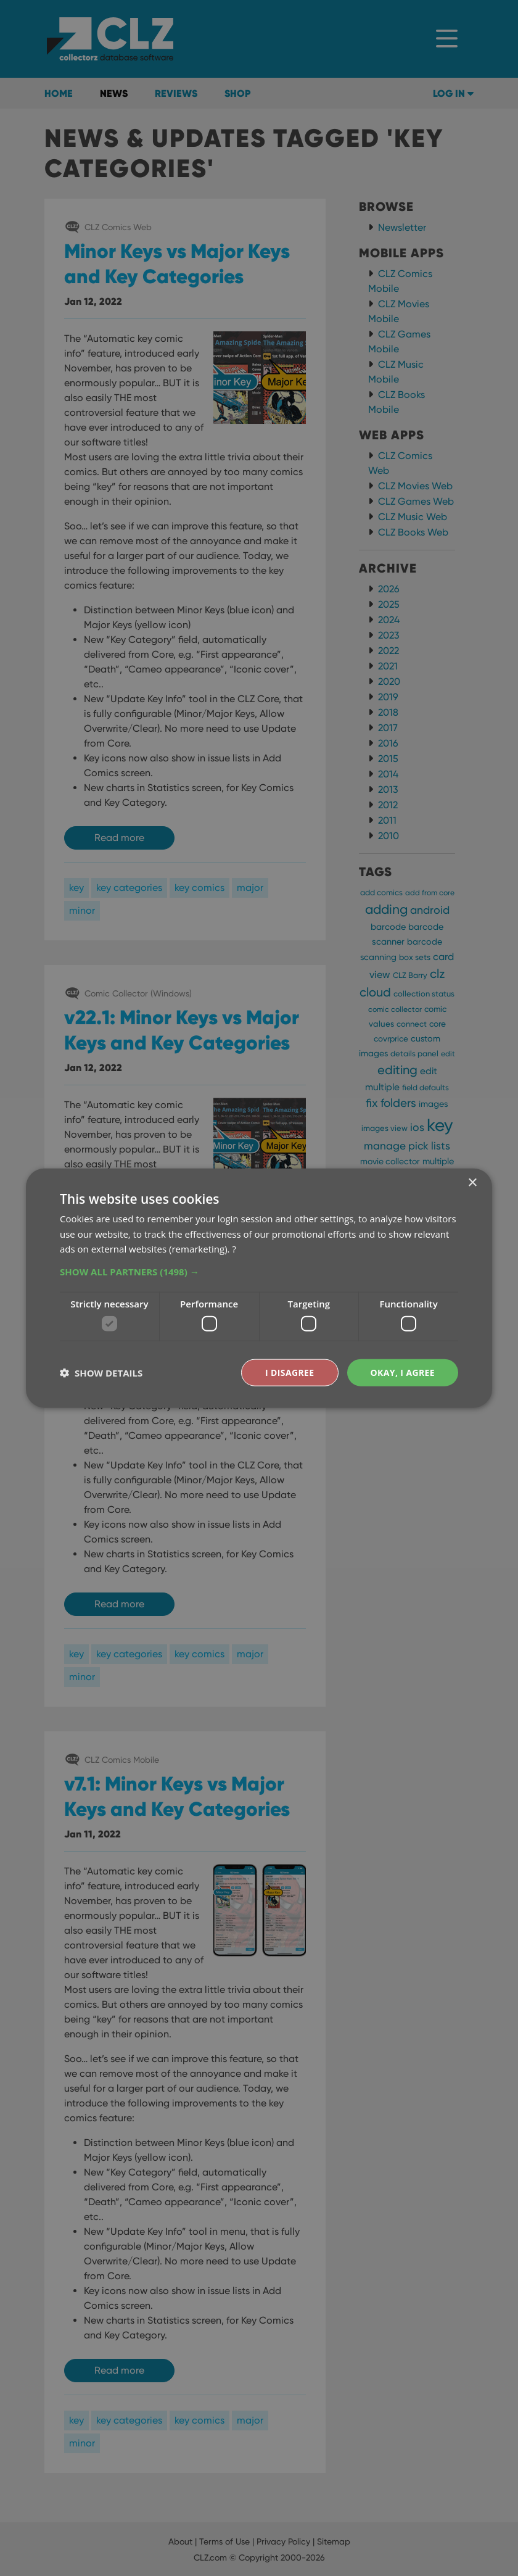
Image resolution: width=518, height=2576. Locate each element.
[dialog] (259, 1288)
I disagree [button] (289, 1372)
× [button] (472, 1182)
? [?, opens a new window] (234, 1249)
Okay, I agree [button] (402, 1372)
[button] (259, 1271)
